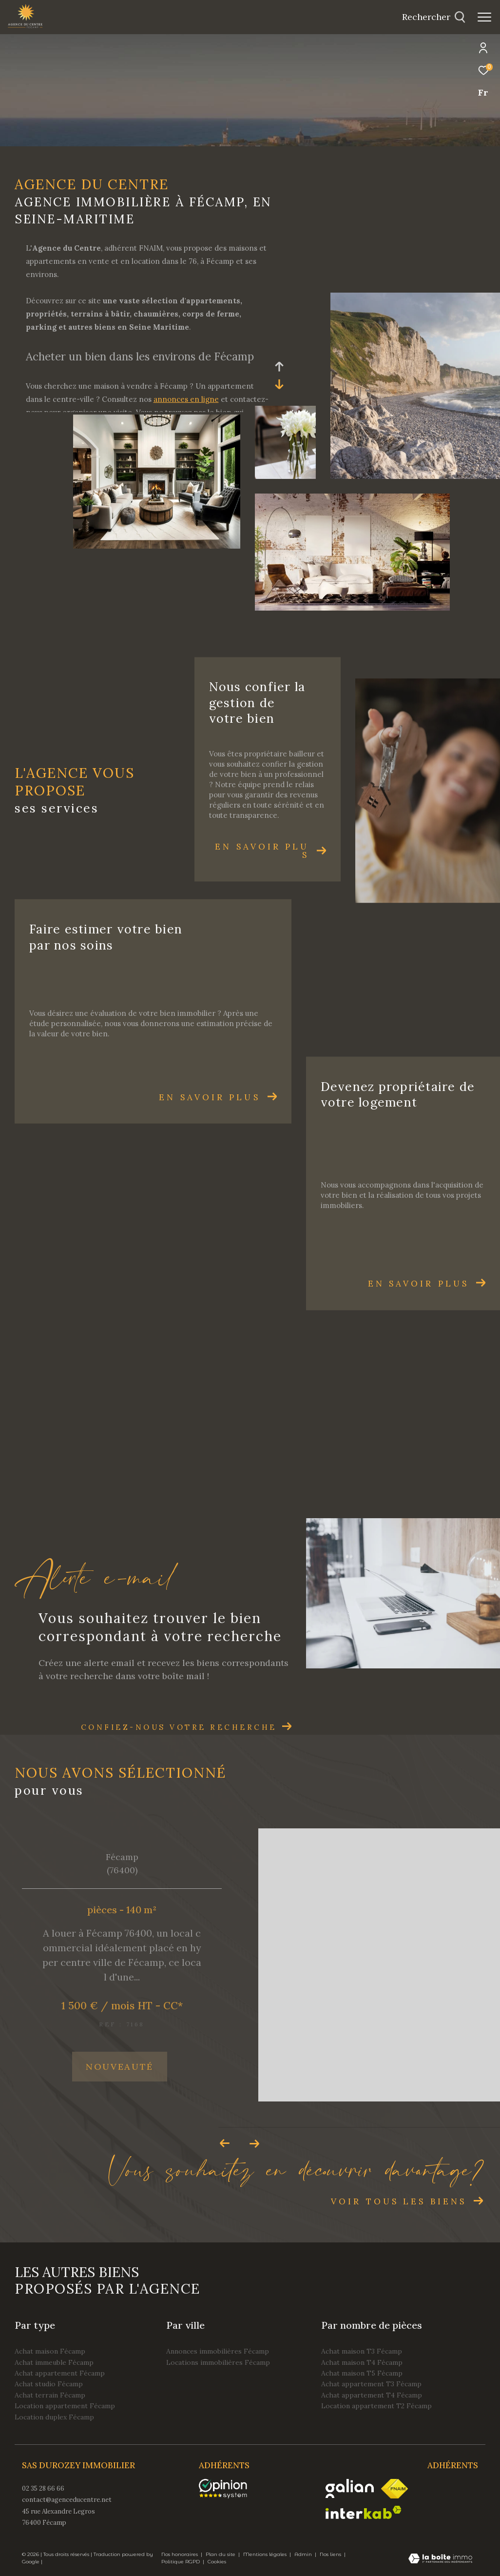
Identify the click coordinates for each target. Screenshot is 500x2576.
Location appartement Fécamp (65, 2405)
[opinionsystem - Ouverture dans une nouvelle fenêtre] (228, 2488)
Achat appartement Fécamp (60, 2373)
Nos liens (331, 2554)
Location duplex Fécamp (54, 2417)
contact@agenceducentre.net (67, 2500)
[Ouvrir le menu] (484, 17)
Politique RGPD (180, 2561)
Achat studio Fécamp (49, 2383)
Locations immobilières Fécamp (218, 2362)
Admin (303, 2554)
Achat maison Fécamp (50, 2351)
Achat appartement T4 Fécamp (371, 2395)
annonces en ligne (186, 399)
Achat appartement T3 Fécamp (371, 2383)
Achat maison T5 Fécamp (362, 2373)
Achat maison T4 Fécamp (362, 2362)
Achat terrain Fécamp (50, 2395)
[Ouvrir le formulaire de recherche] (433, 17)
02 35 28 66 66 (43, 2488)
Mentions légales (265, 2554)
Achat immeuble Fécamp (54, 2362)
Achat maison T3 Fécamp (361, 2351)
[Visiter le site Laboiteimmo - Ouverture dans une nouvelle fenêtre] (440, 2559)
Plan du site (221, 2554)
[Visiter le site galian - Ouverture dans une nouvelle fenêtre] (350, 2488)
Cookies (217, 2562)
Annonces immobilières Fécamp (217, 2351)
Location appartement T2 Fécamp (376, 2405)
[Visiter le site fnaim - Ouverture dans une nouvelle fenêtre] (394, 2488)
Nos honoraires (180, 2554)
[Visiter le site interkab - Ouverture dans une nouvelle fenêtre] (364, 2512)
